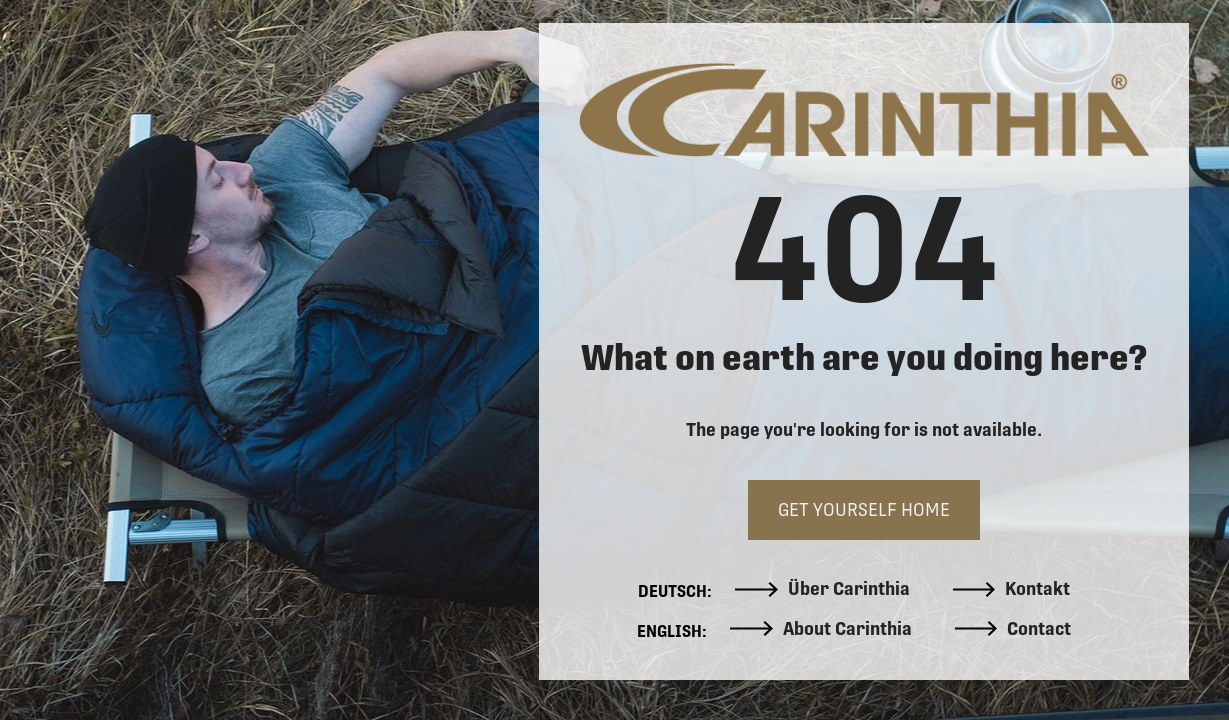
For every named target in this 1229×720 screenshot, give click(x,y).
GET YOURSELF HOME (864, 509)
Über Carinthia (822, 589)
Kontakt (1012, 589)
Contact (1013, 629)
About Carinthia (821, 629)
